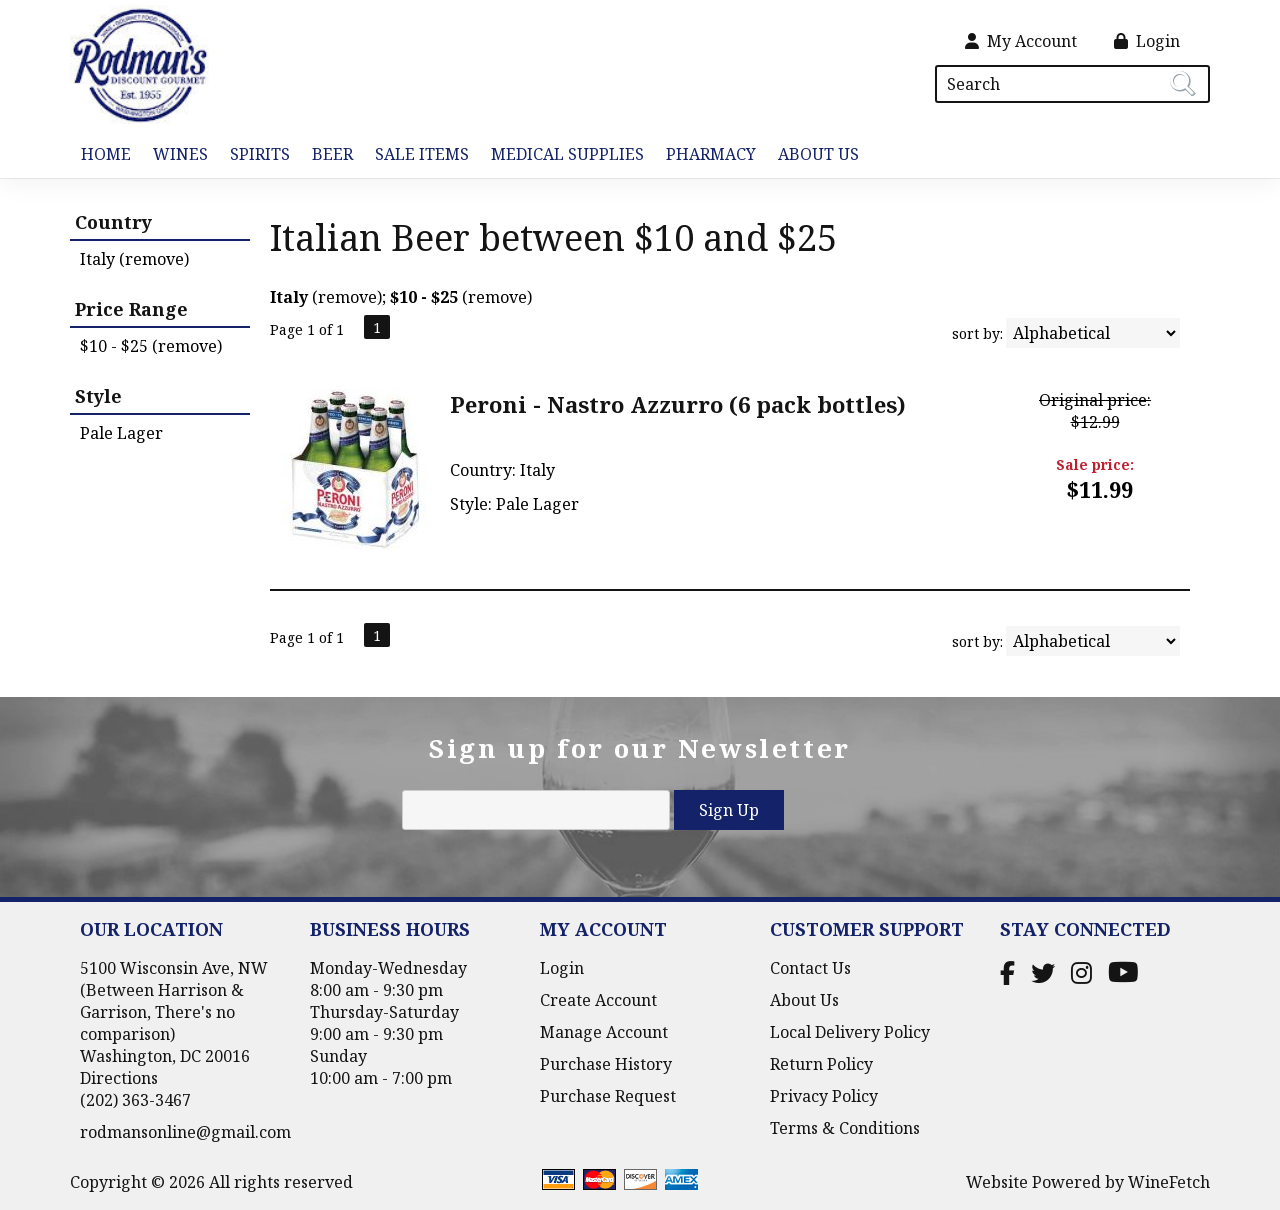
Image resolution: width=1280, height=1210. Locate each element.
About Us (813, 155)
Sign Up (729, 810)
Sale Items (422, 154)
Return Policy (821, 1064)
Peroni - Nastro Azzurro (678, 404)
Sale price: (1095, 464)
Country (113, 222)
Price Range (131, 309)
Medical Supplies (567, 154)
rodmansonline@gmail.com (185, 1132)
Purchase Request (608, 1096)
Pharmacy (711, 154)
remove (347, 297)
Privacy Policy (824, 1096)
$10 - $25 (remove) (151, 346)
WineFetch (1169, 1182)
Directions (119, 1078)
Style (98, 396)
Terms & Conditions (845, 1128)
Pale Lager (121, 433)
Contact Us (810, 968)
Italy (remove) (134, 259)
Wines (175, 155)
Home (106, 154)
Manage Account (604, 1032)
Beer (327, 155)
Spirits (254, 155)
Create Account (598, 1000)
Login (1147, 41)
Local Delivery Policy (850, 1032)
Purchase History (606, 1064)
